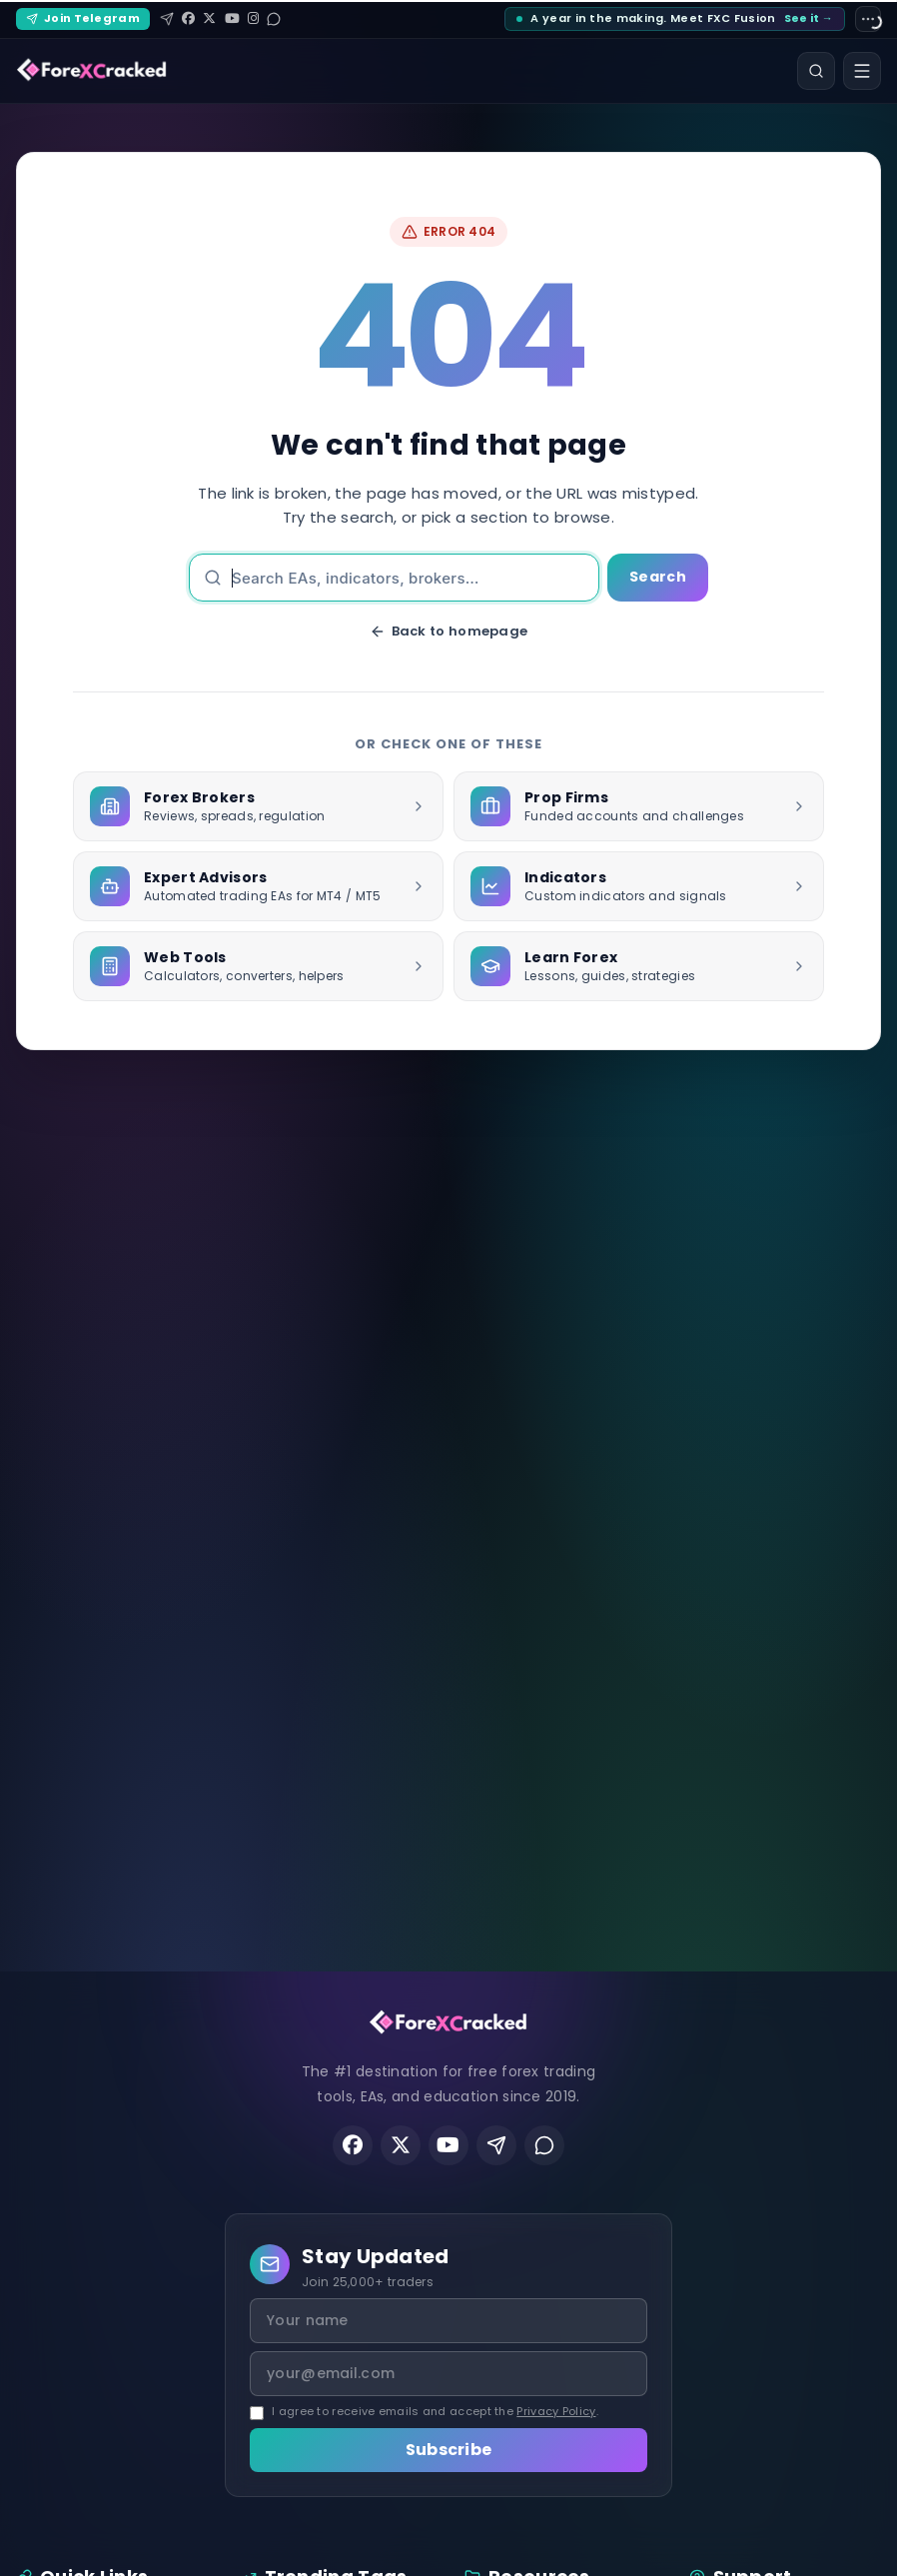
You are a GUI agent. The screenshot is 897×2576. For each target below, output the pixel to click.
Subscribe (449, 2449)
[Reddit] (274, 19)
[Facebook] (188, 18)
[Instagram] (253, 18)
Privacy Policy (555, 2411)
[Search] (816, 71)
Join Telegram (83, 18)
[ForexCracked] (92, 71)
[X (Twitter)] (209, 18)
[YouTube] (232, 18)
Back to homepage (449, 631)
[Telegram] (167, 19)
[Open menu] (862, 71)
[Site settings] (868, 19)
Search (657, 577)
